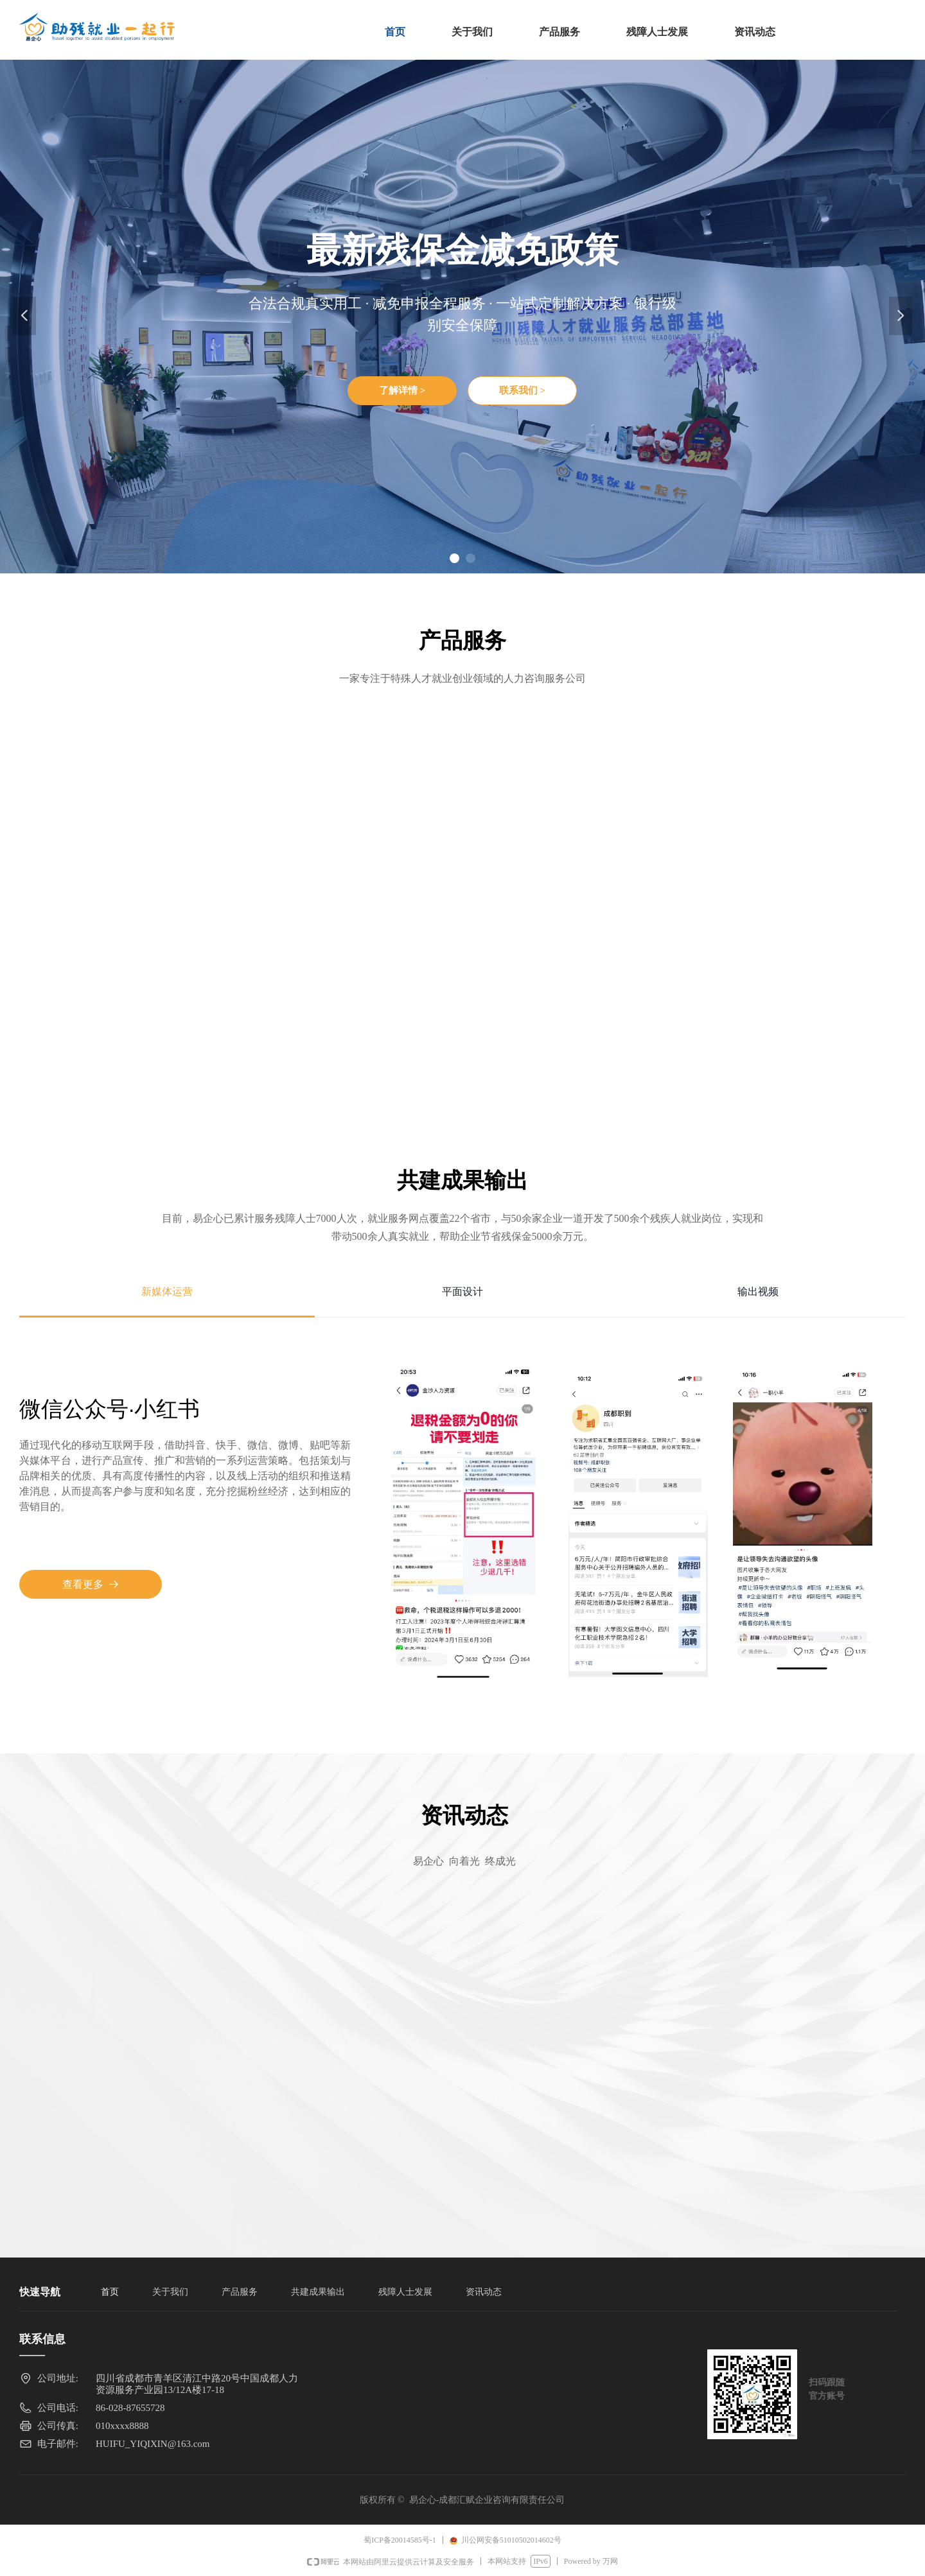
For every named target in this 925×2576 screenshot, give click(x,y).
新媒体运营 (167, 1291)
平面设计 (462, 1291)
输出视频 (758, 1291)
